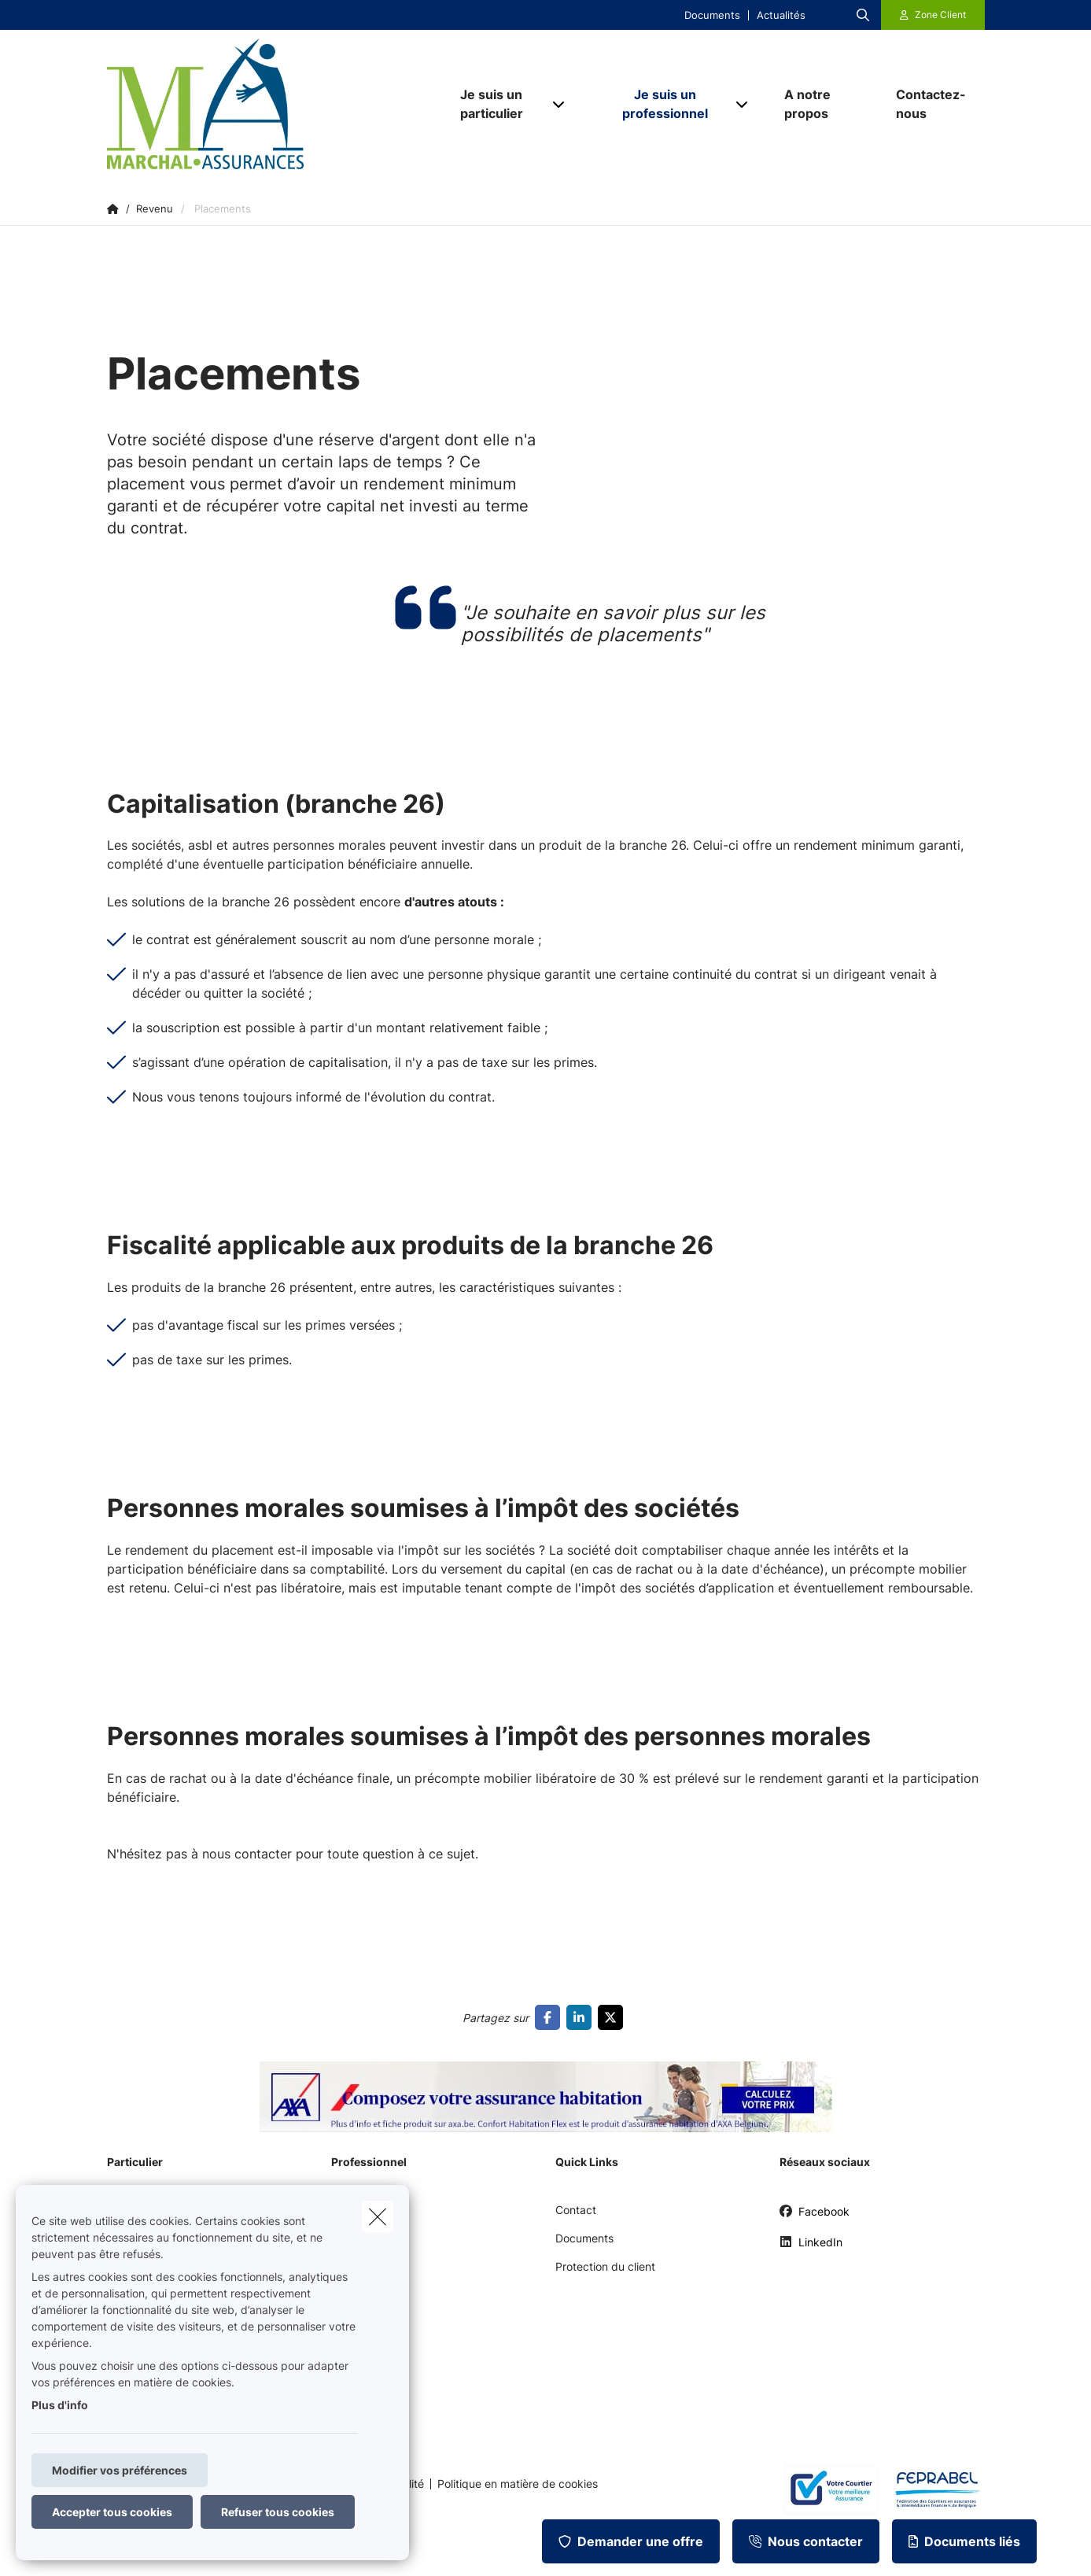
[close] (377, 2216)
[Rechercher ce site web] (863, 15)
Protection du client (605, 2266)
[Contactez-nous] (932, 104)
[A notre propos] (824, 104)
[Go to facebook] (550, 2017)
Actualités (781, 15)
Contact (575, 2209)
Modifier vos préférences (119, 2470)
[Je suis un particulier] (486, 104)
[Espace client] (933, 15)
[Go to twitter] (613, 2017)
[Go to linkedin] (582, 2017)
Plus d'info (59, 2405)
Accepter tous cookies (112, 2512)
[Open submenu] (559, 103)
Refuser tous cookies (277, 2512)
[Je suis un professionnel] (659, 104)
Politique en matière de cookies (517, 2483)
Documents (712, 15)
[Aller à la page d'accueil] (264, 104)
